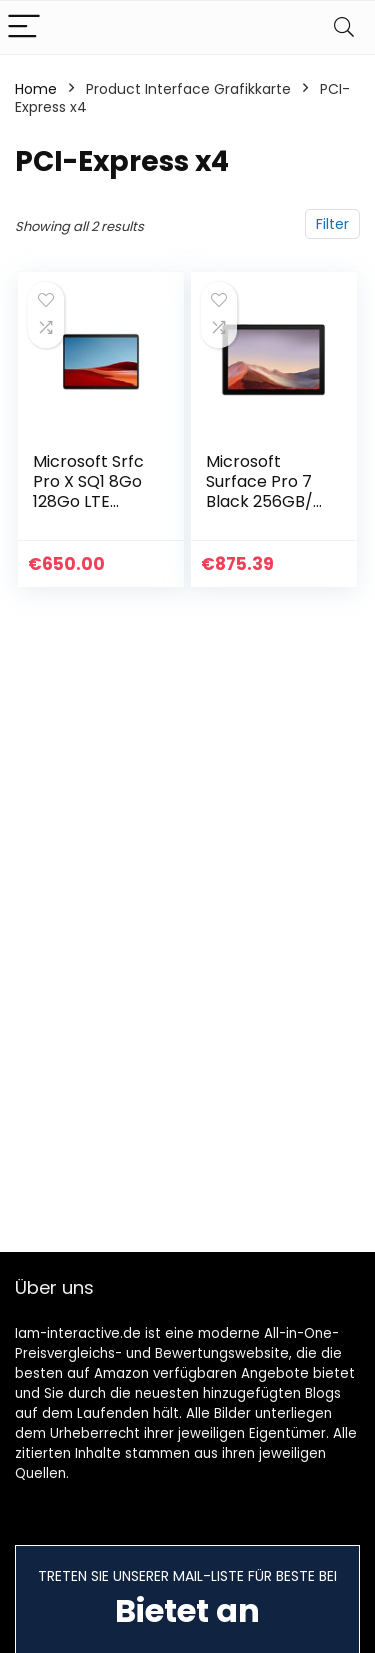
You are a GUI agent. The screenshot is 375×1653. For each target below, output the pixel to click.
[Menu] (24, 27)
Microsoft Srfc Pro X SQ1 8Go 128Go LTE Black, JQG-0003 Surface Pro (88, 511)
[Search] (344, 27)
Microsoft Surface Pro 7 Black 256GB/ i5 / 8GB (259, 491)
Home (36, 89)
